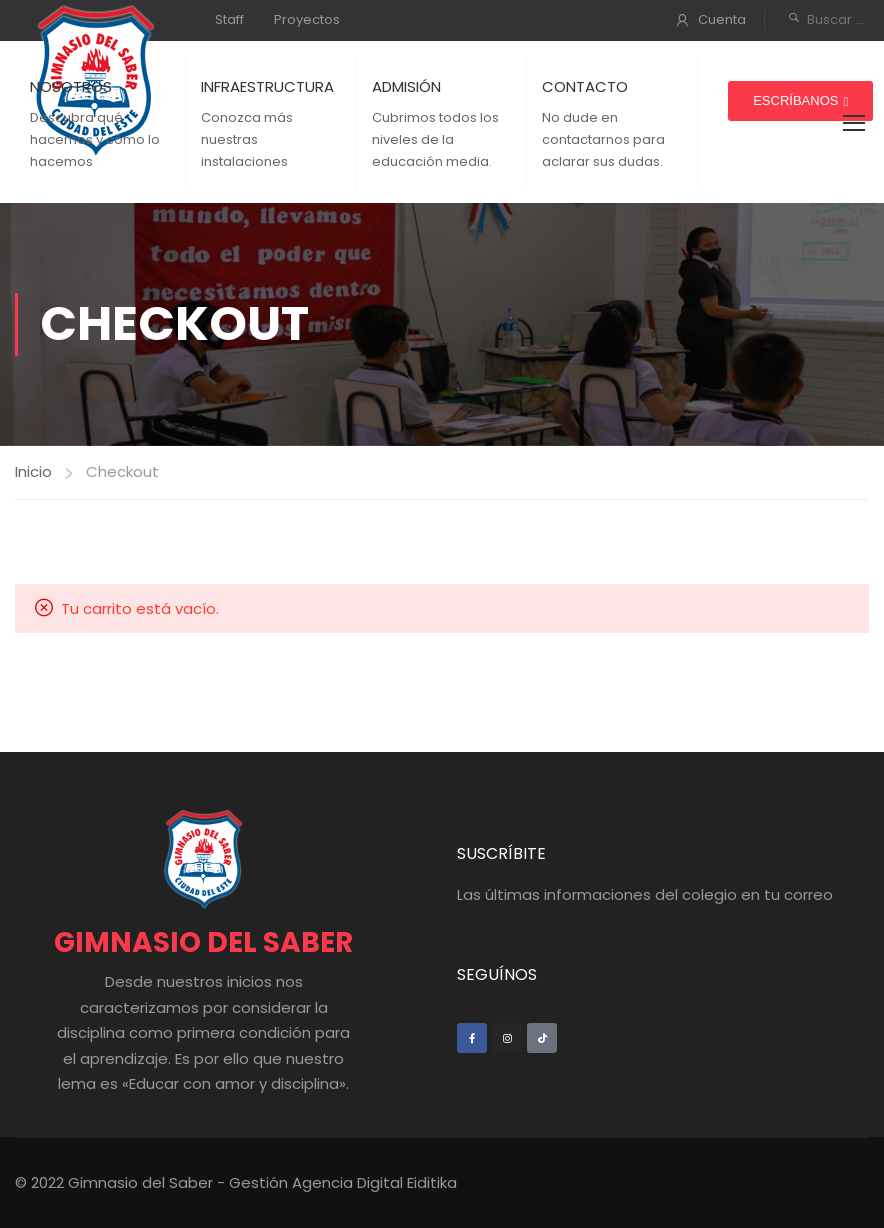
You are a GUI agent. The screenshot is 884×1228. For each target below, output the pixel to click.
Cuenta (722, 19)
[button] (800, 101)
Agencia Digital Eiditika (374, 1182)
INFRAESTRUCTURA (267, 86)
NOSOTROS (71, 86)
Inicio (33, 471)
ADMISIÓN (406, 86)
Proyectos (307, 19)
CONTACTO (585, 86)
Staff (229, 19)
